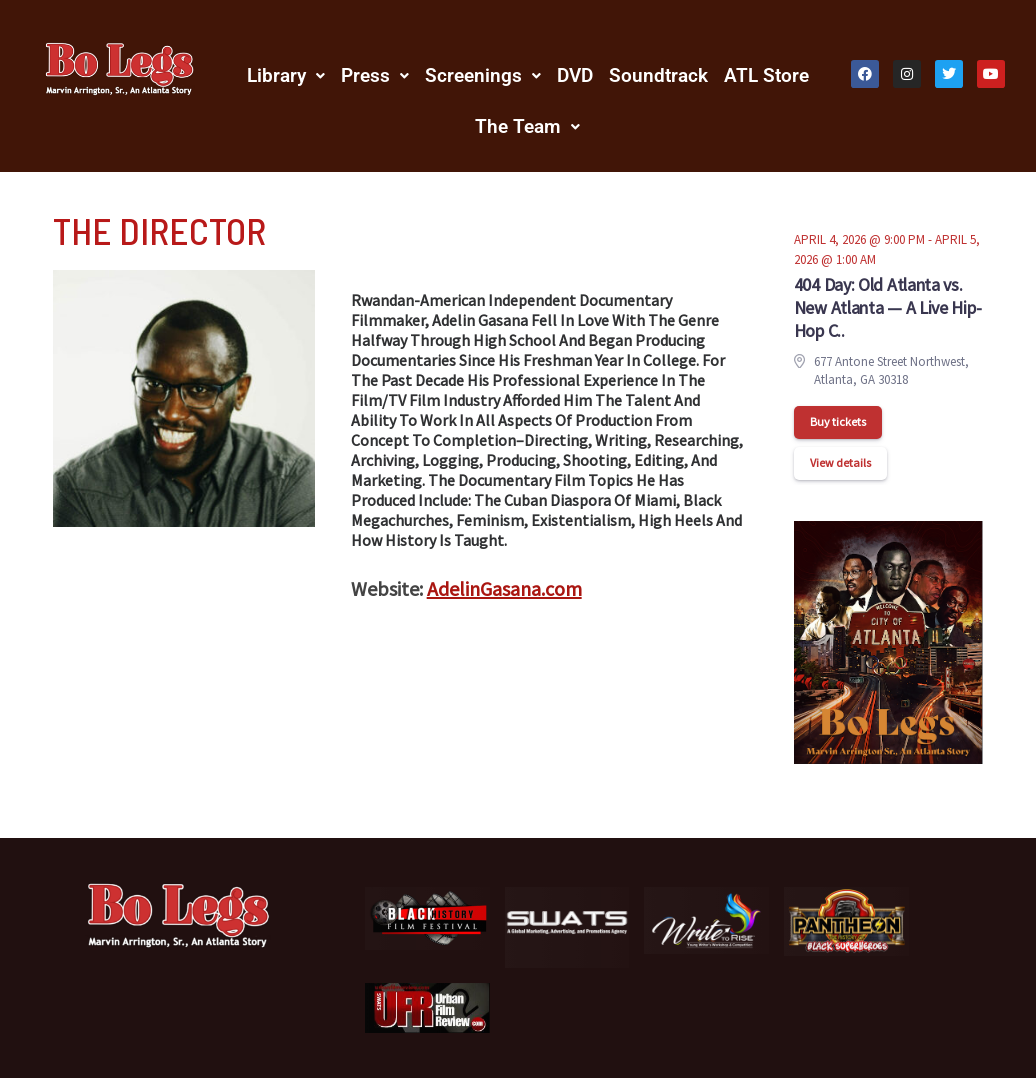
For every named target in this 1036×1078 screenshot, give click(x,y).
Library (286, 75)
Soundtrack (658, 75)
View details (840, 462)
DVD (575, 75)
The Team (527, 126)
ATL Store (766, 75)
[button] (286, 75)
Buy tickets (838, 421)
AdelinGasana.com (504, 588)
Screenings (483, 75)
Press (375, 75)
